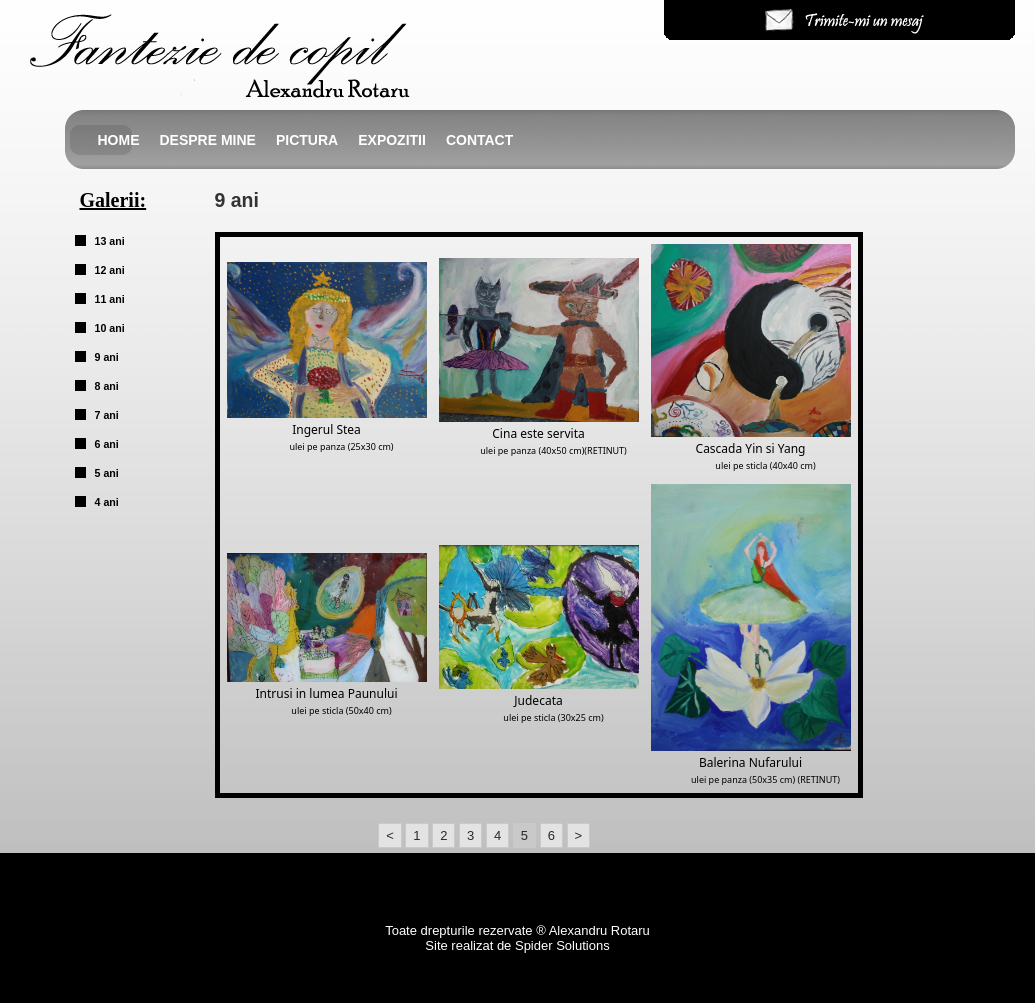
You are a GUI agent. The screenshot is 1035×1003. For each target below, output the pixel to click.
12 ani (110, 270)
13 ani (110, 241)
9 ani (107, 357)
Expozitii (392, 140)
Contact (479, 140)
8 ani (107, 386)
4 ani (107, 502)
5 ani (107, 473)
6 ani (107, 444)
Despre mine (208, 140)
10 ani (110, 328)
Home (119, 140)
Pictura (307, 140)
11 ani (110, 299)
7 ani (107, 415)
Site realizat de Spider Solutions (517, 945)
